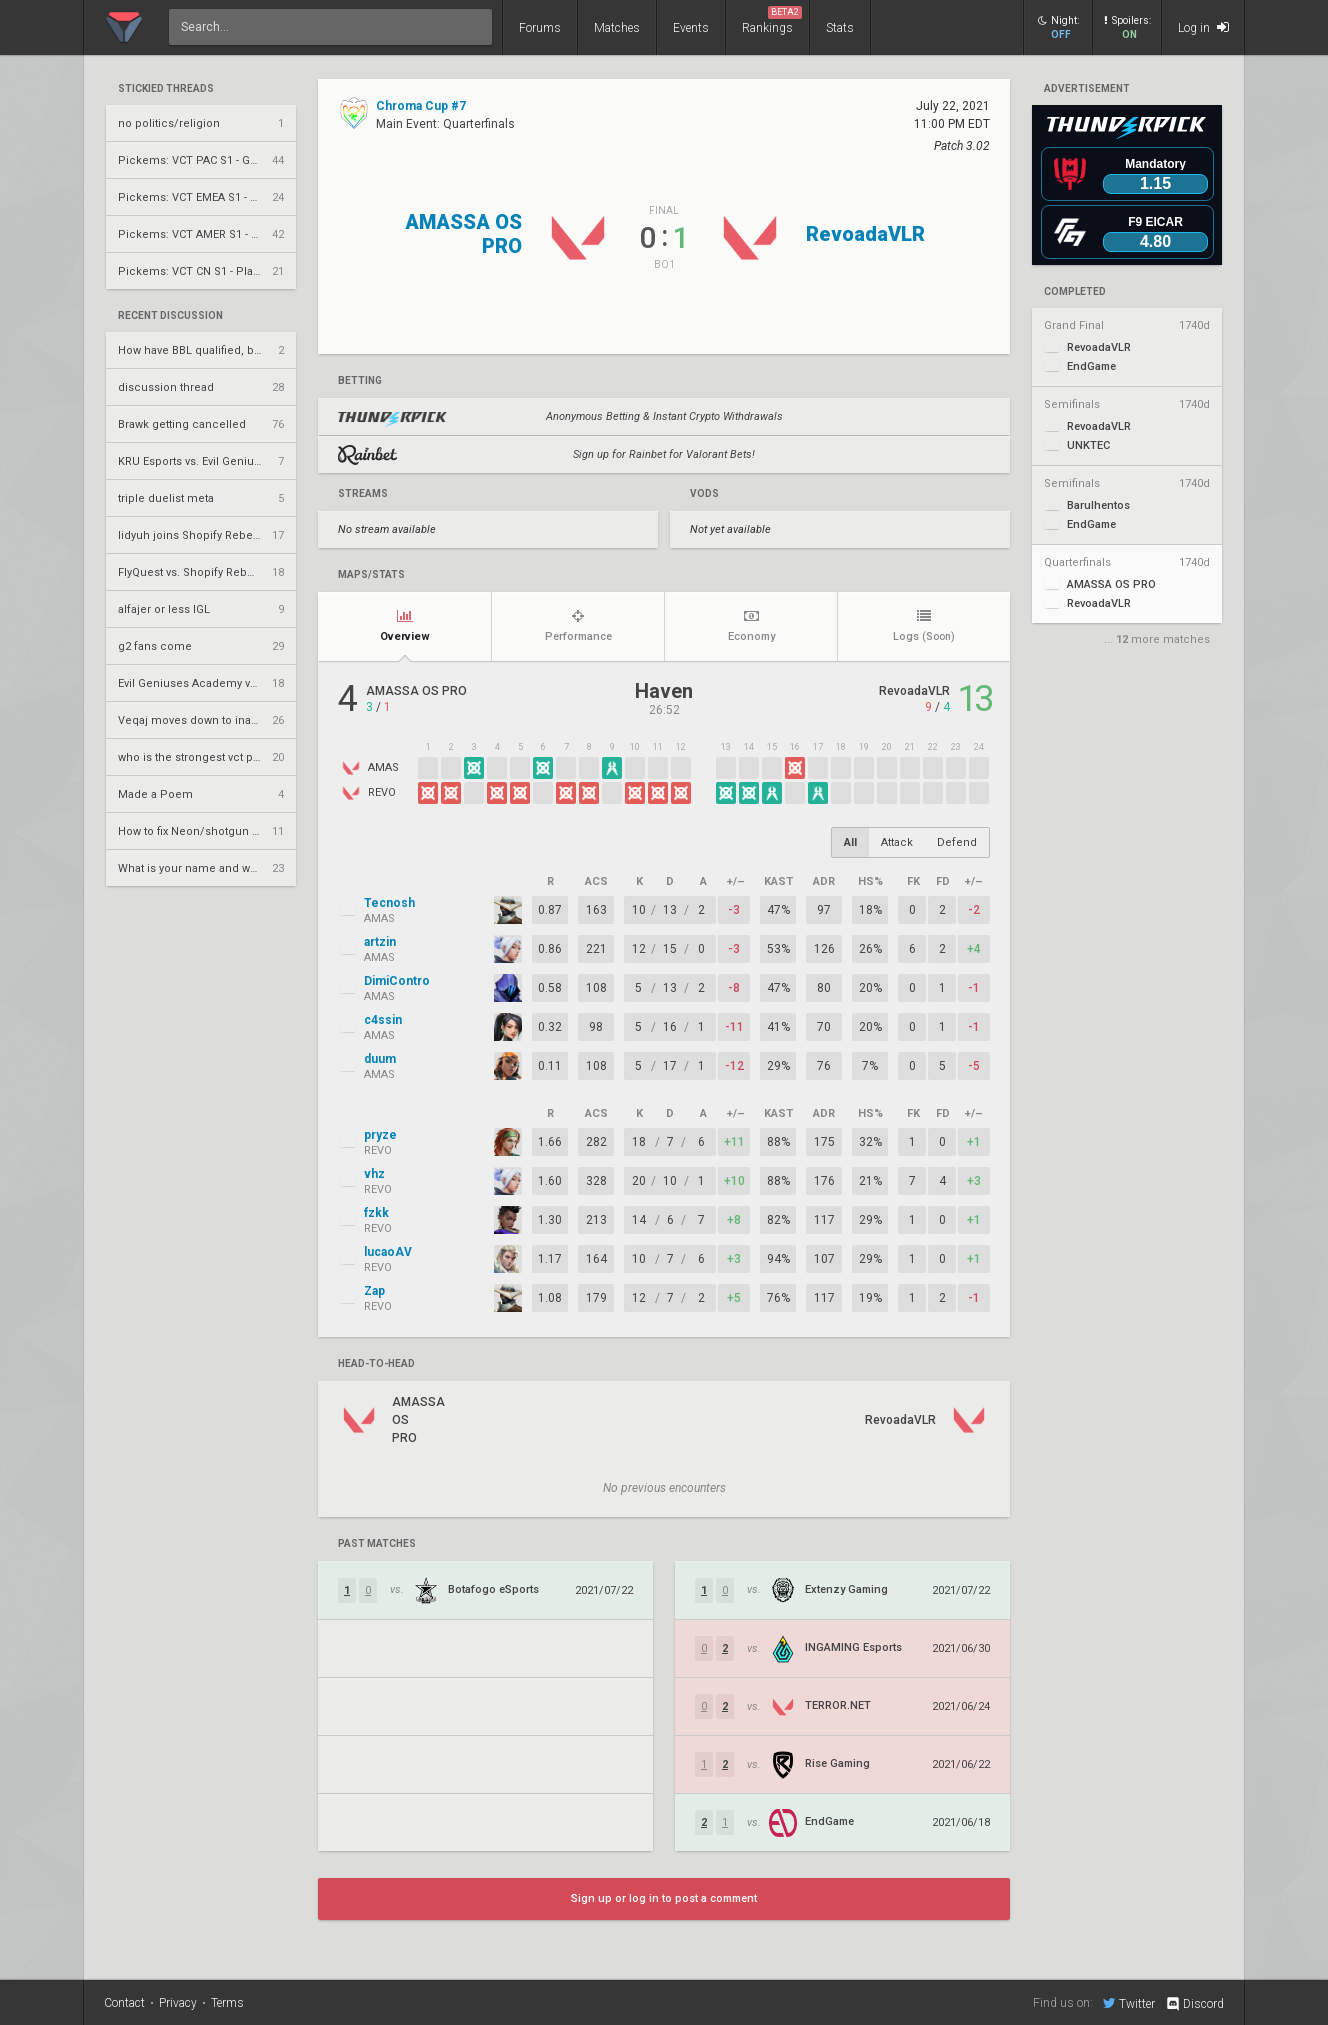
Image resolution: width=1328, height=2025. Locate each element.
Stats (840, 28)
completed (1075, 292)
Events (691, 28)
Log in (1203, 27)
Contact (124, 2003)
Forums (540, 28)
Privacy (178, 2003)
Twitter (1129, 2003)
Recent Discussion (170, 316)
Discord (1194, 2004)
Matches (617, 28)
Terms (227, 2003)
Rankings (772, 20)
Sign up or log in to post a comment (664, 1898)
